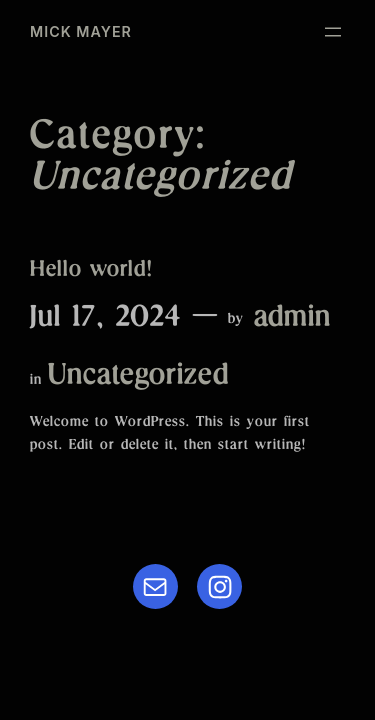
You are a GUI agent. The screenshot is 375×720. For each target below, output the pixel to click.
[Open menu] (333, 32)
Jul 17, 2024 (106, 320)
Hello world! (91, 271)
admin (292, 320)
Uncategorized (138, 378)
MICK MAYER (81, 31)
